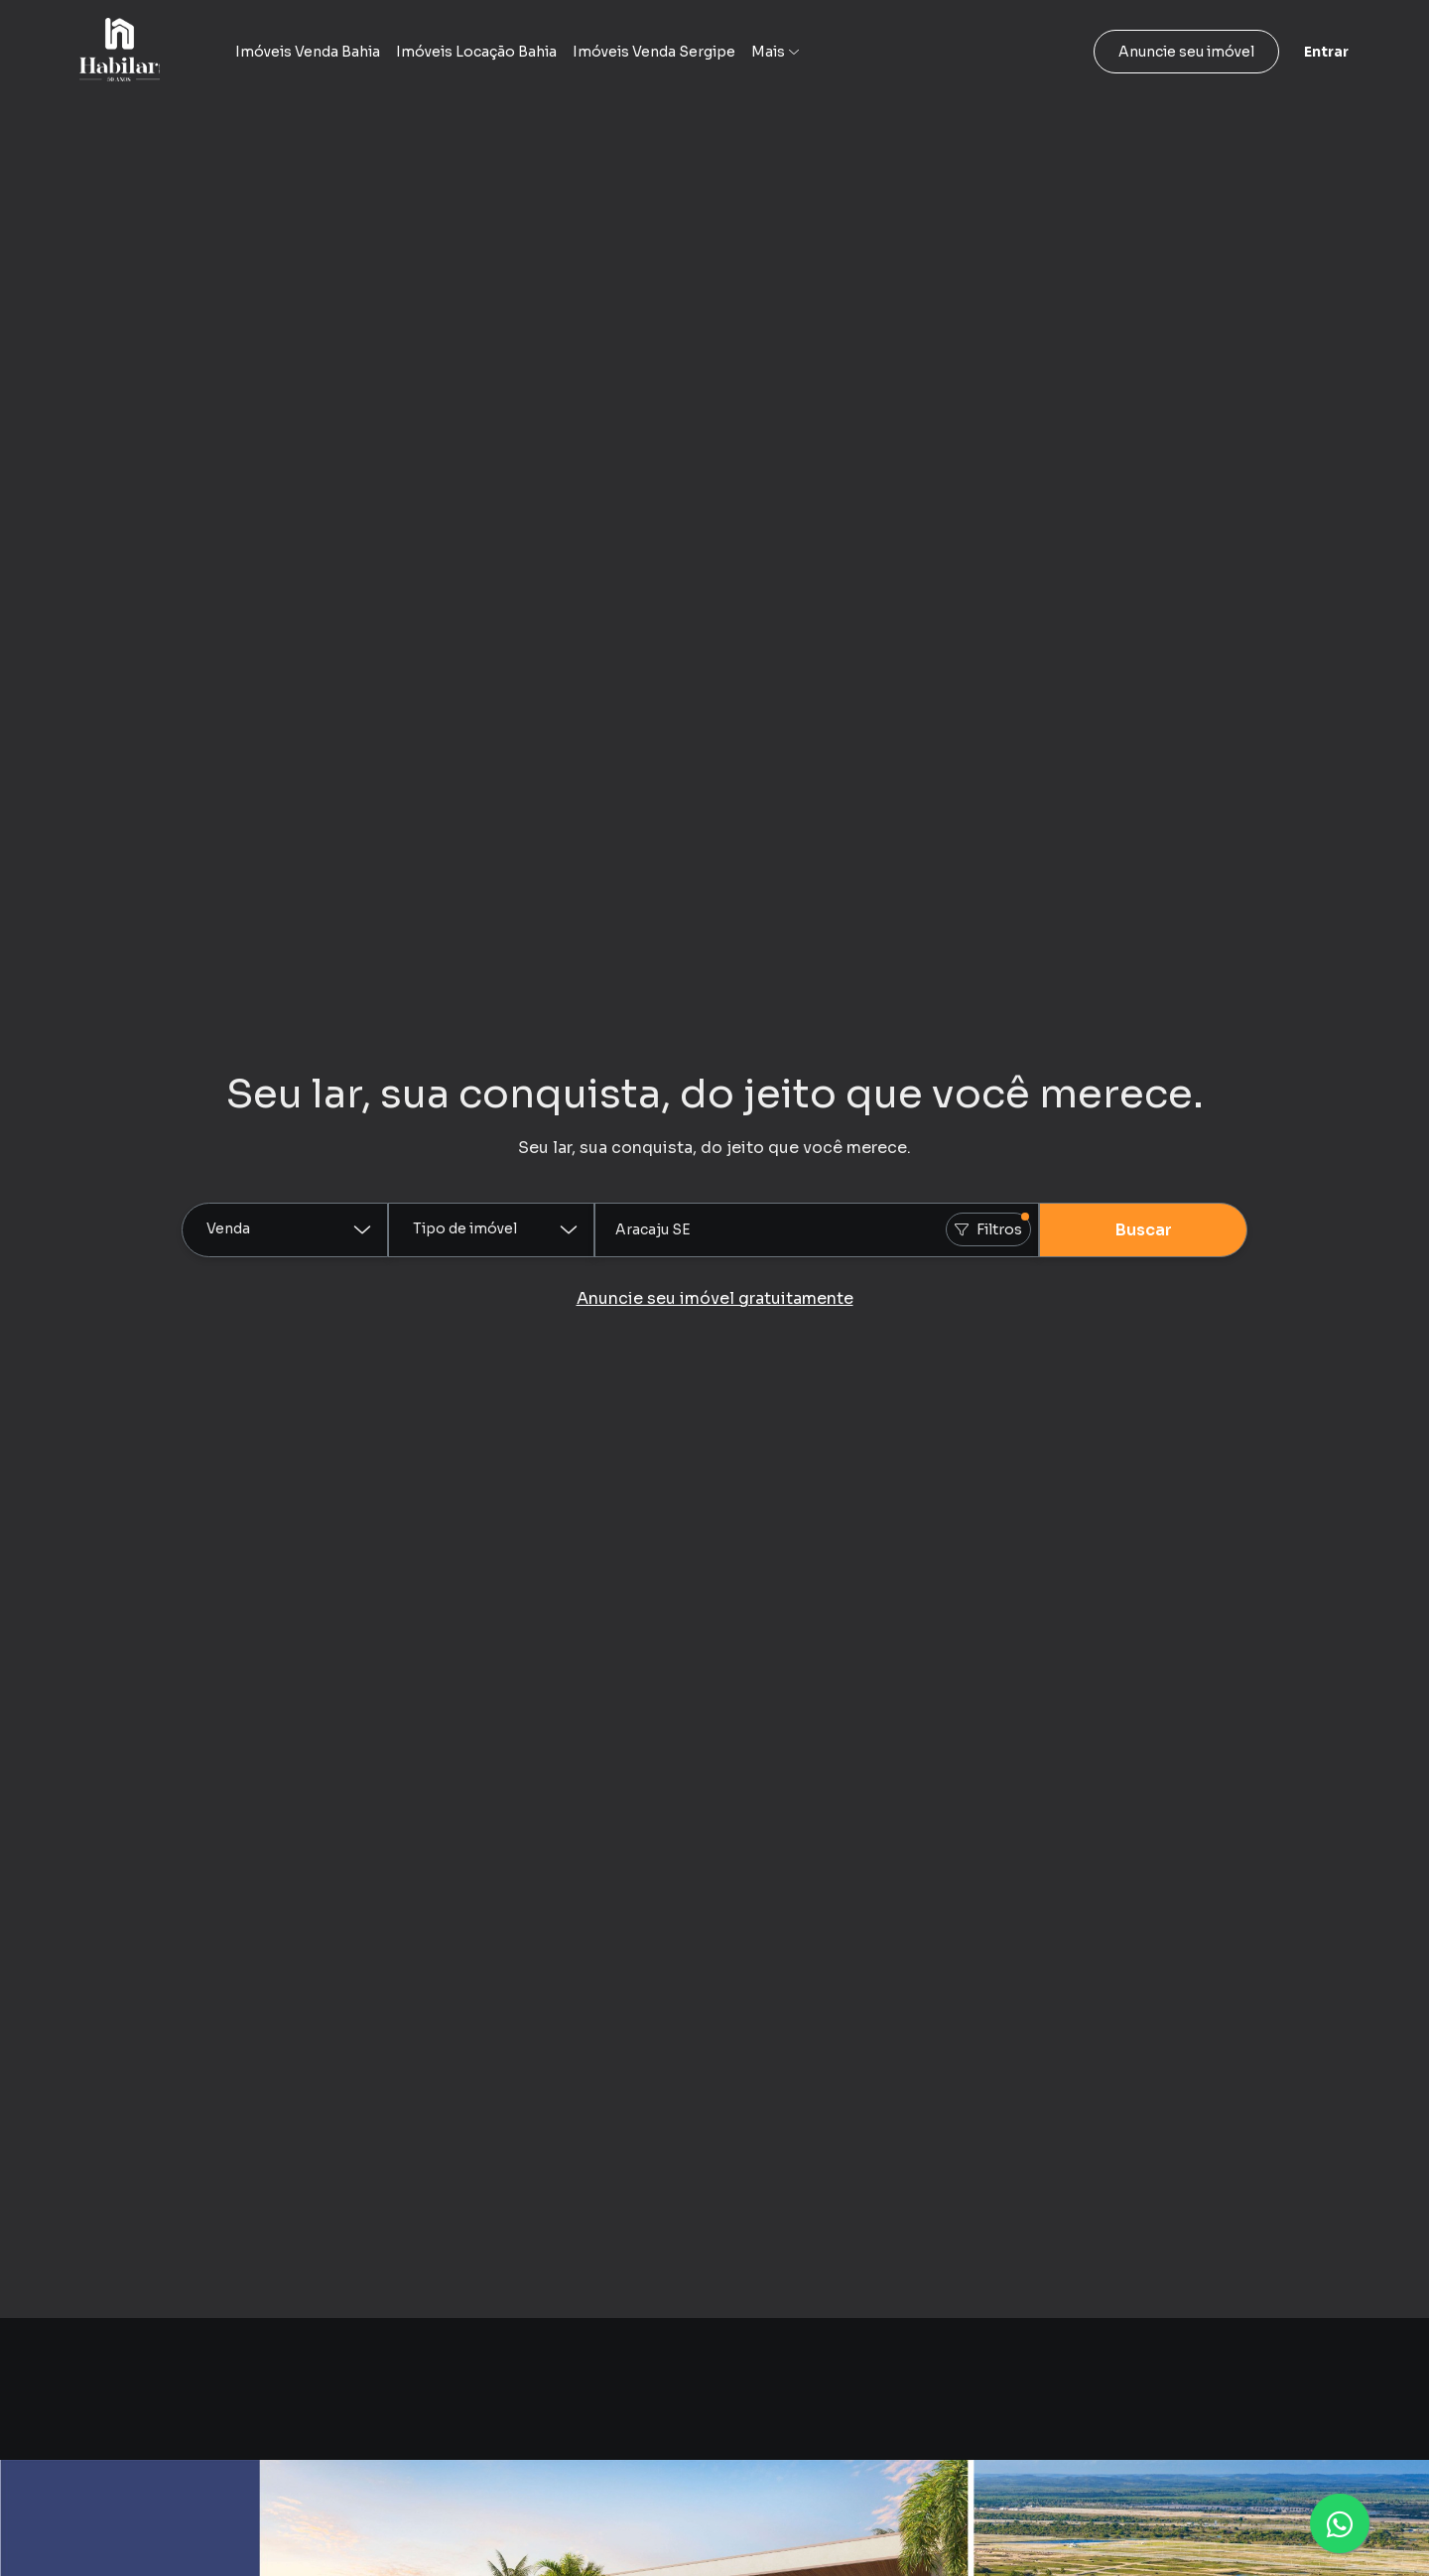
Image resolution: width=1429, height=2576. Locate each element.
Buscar (1143, 1230)
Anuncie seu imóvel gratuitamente (715, 1298)
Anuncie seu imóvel (1186, 52)
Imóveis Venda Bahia (307, 52)
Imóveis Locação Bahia (476, 52)
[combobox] (816, 1230)
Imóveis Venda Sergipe (654, 52)
